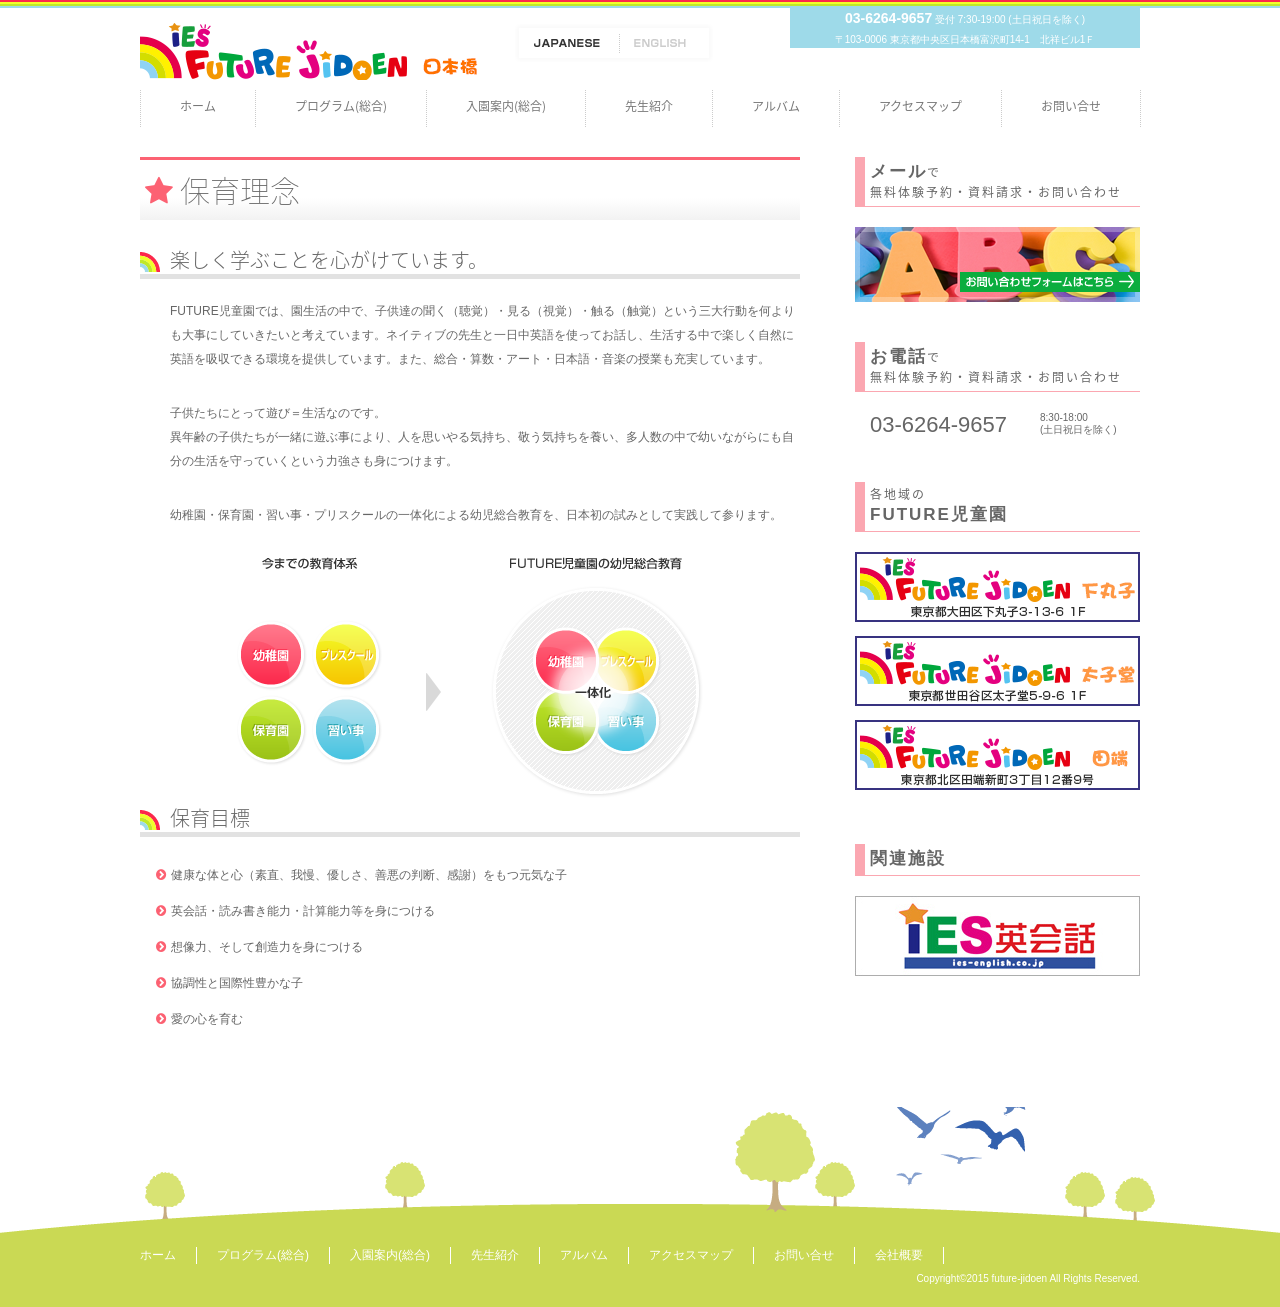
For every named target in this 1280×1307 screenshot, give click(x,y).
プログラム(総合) (341, 106)
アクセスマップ (920, 106)
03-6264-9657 (888, 18)
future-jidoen (1020, 1278)
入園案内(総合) (506, 106)
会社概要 (899, 1255)
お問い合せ (1071, 106)
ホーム (198, 106)
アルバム (776, 106)
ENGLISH (666, 43)
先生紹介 (649, 106)
